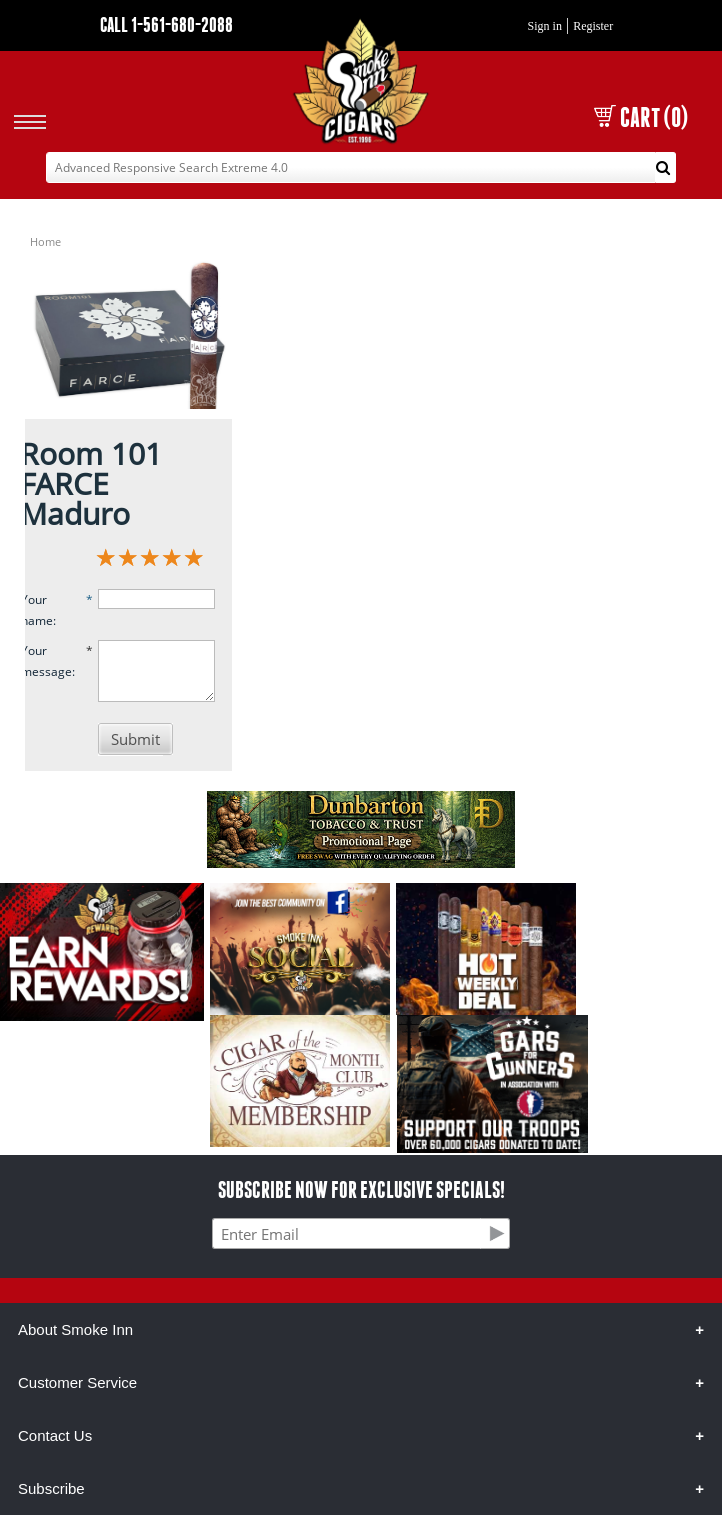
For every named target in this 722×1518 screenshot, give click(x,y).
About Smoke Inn (75, 1329)
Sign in (545, 26)
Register (593, 26)
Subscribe (51, 1488)
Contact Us (55, 1435)
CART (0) (641, 117)
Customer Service (77, 1382)
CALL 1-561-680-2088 (166, 24)
